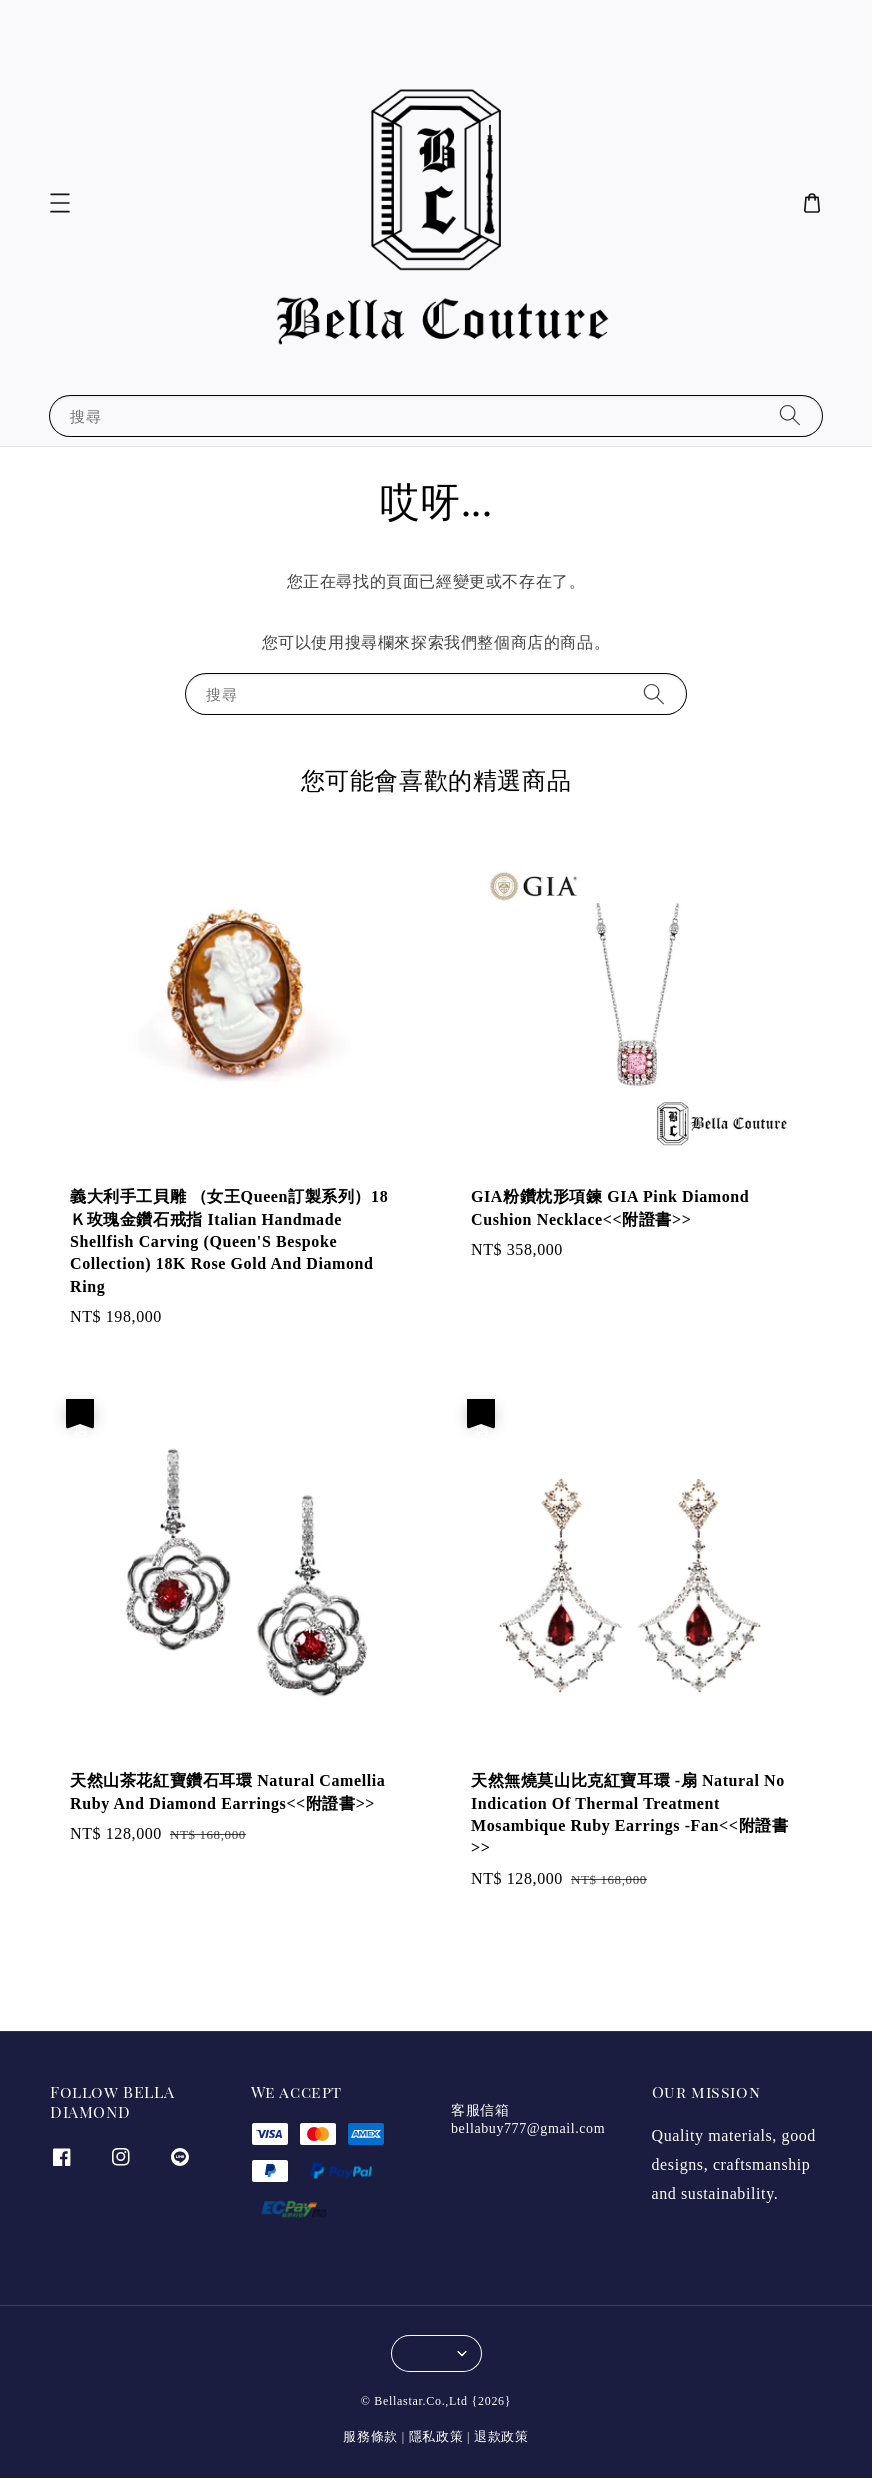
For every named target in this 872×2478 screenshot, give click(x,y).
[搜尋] (790, 415)
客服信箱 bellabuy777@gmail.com (528, 2119)
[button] (60, 203)
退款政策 (501, 2436)
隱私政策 (436, 2436)
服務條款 (370, 2436)
